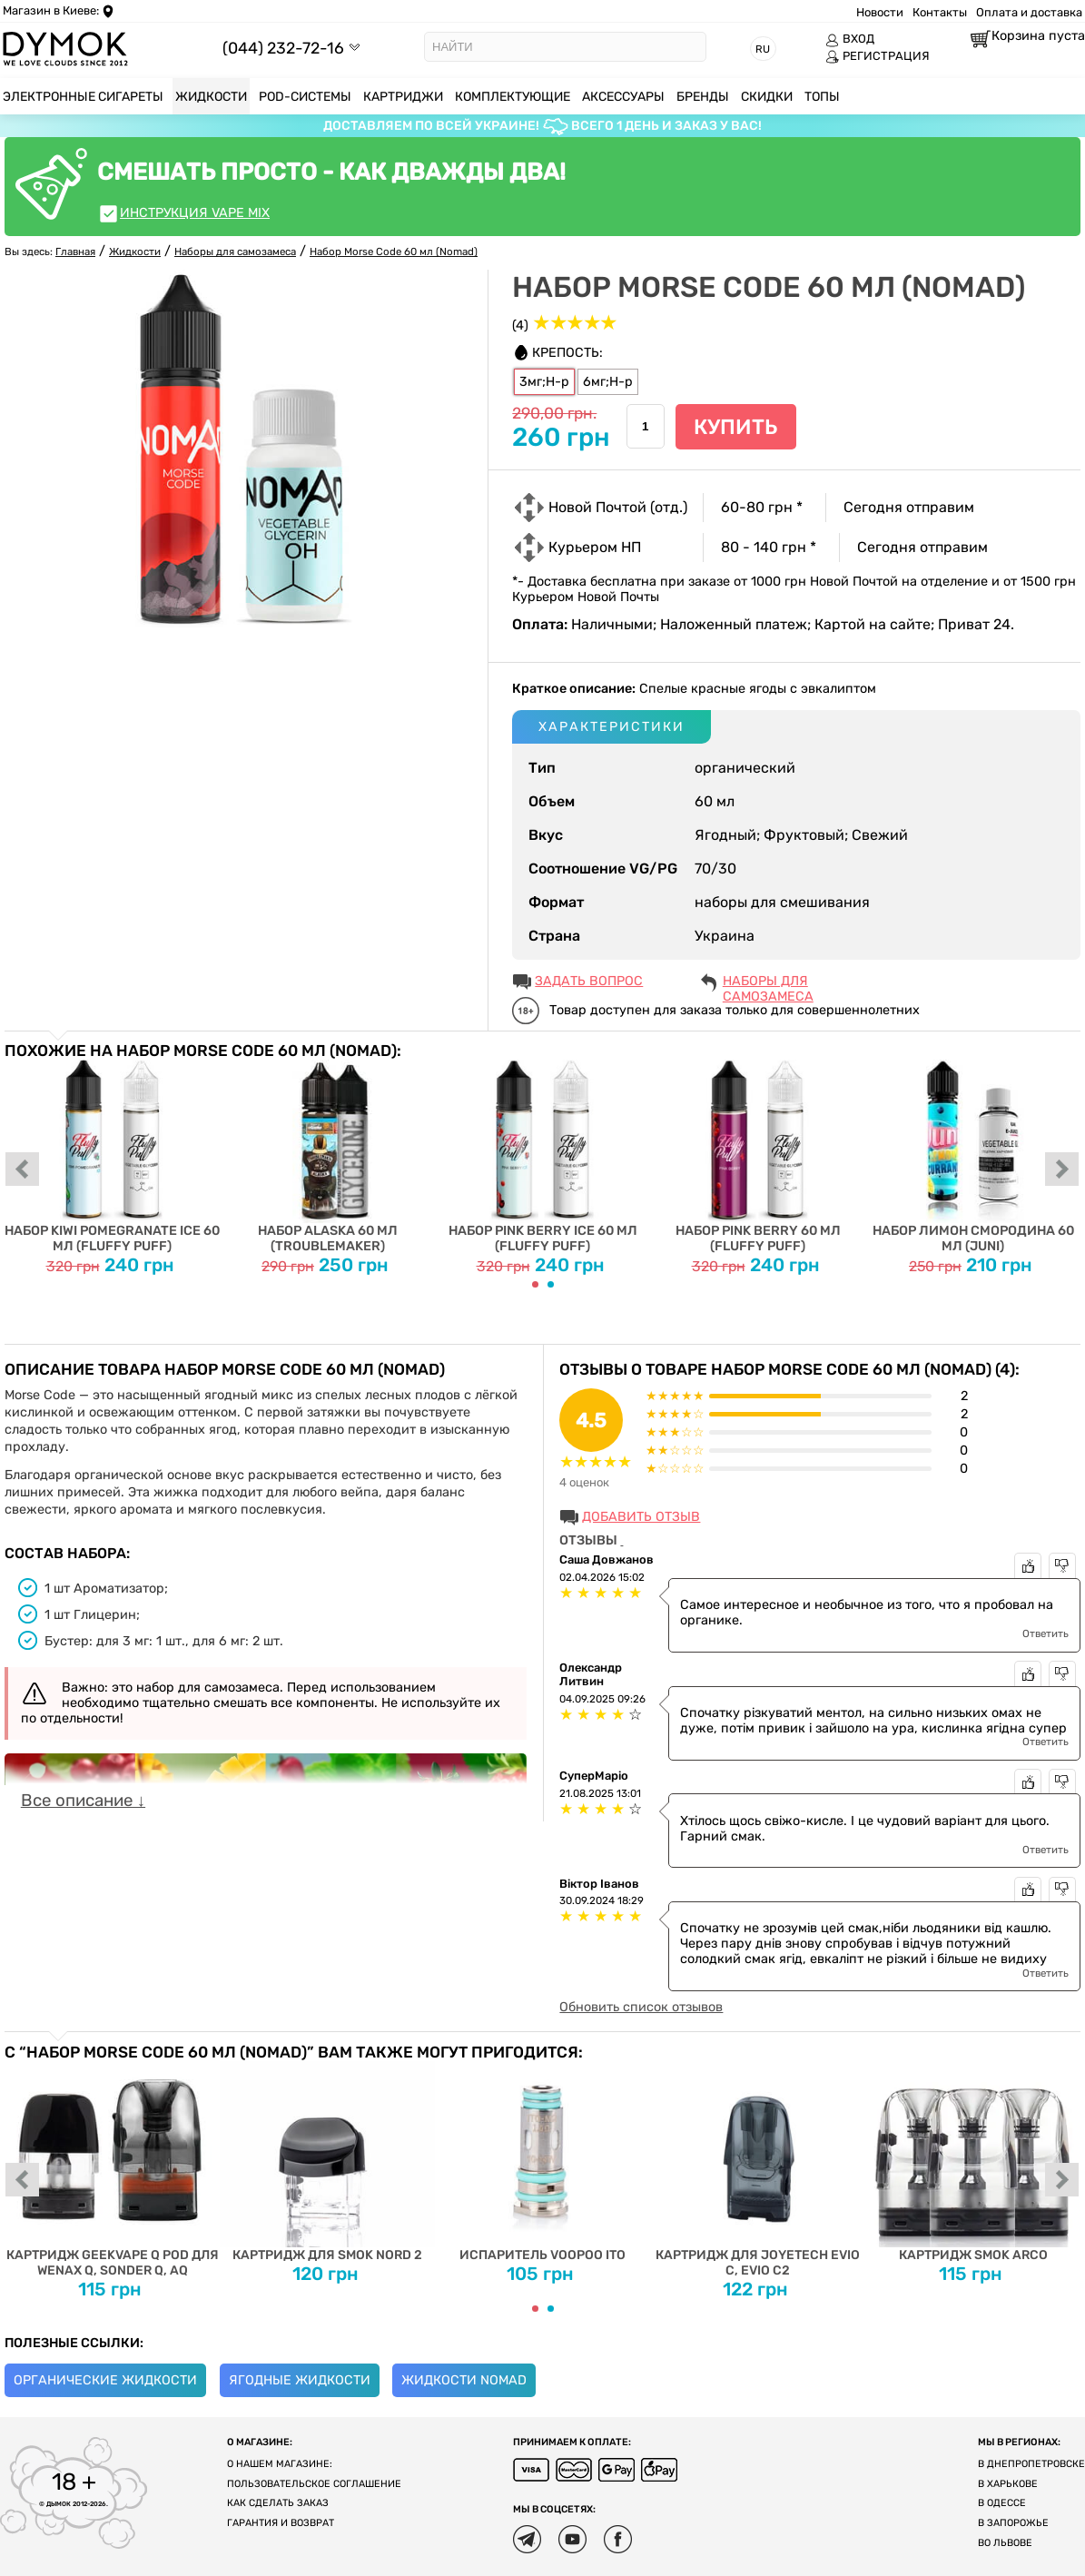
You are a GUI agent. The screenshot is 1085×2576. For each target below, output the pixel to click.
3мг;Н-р (544, 382)
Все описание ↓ (83, 1801)
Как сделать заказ (278, 2503)
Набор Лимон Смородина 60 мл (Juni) (972, 1156)
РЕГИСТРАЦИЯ (877, 56)
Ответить (1045, 1633)
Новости (879, 12)
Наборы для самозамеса (768, 982)
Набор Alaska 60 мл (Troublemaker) (327, 1156)
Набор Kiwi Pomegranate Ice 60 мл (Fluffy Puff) (112, 1156)
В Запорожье (1013, 2523)
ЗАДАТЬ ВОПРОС (589, 981)
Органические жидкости (105, 2380)
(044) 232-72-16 (283, 47)
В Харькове (1008, 2484)
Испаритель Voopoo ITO (542, 2162)
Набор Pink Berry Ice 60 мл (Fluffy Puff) (542, 1156)
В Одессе (1002, 2503)
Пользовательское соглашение (314, 2484)
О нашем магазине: (279, 2464)
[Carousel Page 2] (550, 1284)
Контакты (939, 12)
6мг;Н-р (608, 382)
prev (23, 1170)
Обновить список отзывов (641, 2007)
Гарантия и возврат (280, 2523)
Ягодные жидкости (299, 2380)
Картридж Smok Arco (972, 2162)
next (1062, 1170)
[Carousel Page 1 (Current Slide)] (535, 1284)
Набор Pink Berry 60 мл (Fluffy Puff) (757, 1156)
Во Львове (1005, 2543)
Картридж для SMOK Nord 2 (327, 2162)
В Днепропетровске (1031, 2464)
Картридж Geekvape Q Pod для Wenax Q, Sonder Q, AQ (112, 2169)
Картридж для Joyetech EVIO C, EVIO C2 (757, 2169)
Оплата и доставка (1029, 12)
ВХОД (849, 39)
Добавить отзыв (641, 1517)
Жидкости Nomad (464, 2380)
